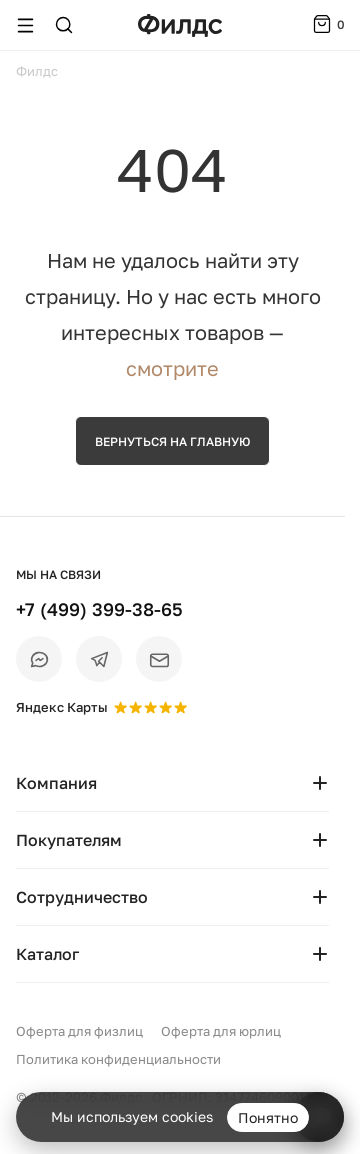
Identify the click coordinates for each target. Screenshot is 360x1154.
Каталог (172, 954)
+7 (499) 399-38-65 (99, 609)
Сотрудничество (172, 897)
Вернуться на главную (172, 441)
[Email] (159, 659)
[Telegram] (99, 659)
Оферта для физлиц (79, 1031)
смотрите (172, 368)
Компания (172, 783)
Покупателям (172, 840)
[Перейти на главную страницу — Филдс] (180, 25)
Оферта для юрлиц (221, 1031)
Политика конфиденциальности (118, 1059)
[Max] (39, 659)
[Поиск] (64, 25)
